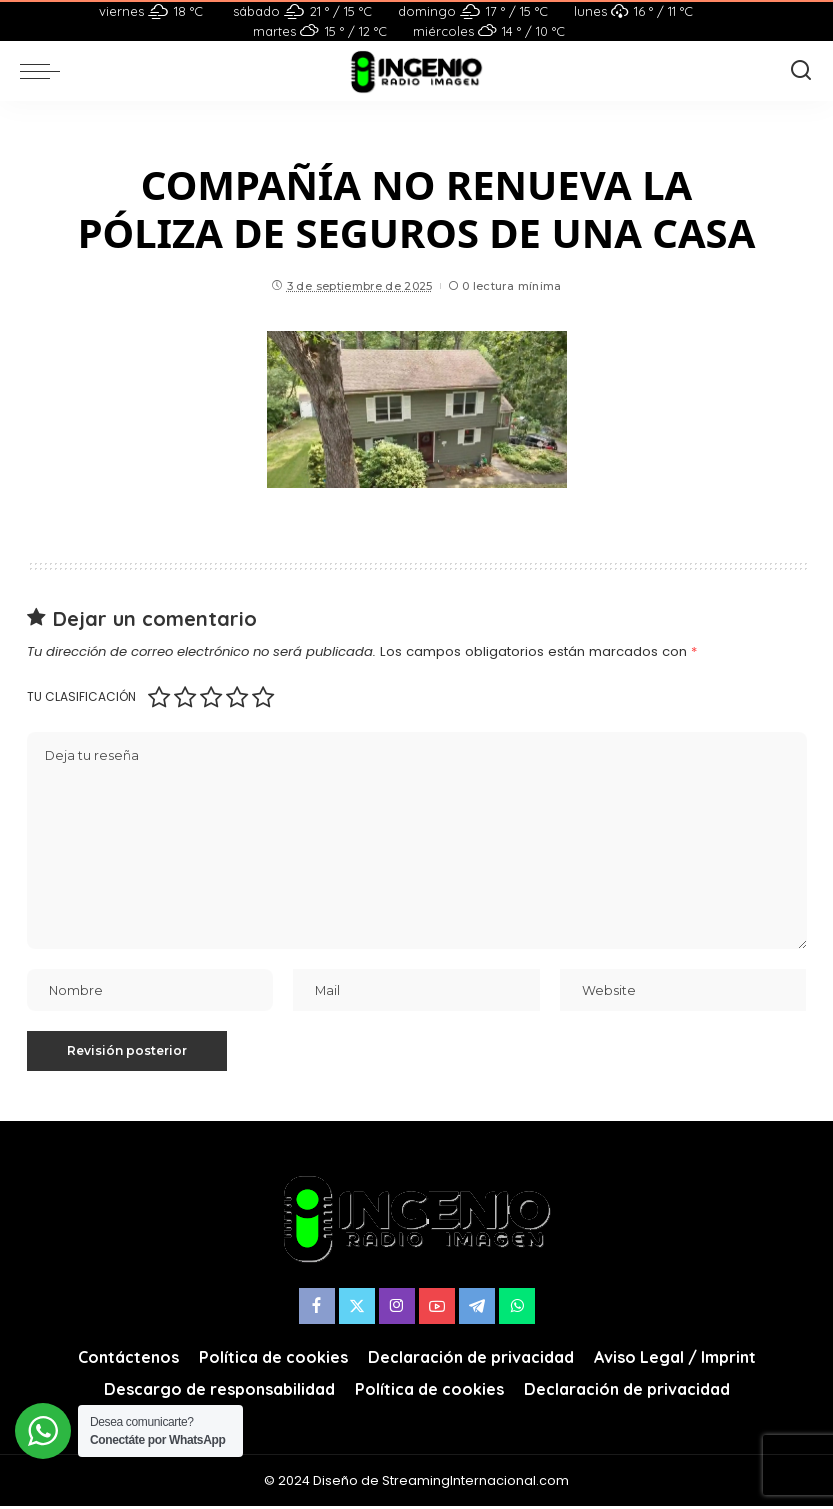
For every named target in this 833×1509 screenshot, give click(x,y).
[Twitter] (357, 1309)
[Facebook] (317, 1309)
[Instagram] (397, 1309)
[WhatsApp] (517, 1309)
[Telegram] (477, 1309)
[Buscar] (801, 71)
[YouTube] (437, 1309)
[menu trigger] (45, 71)
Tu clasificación (81, 696)
